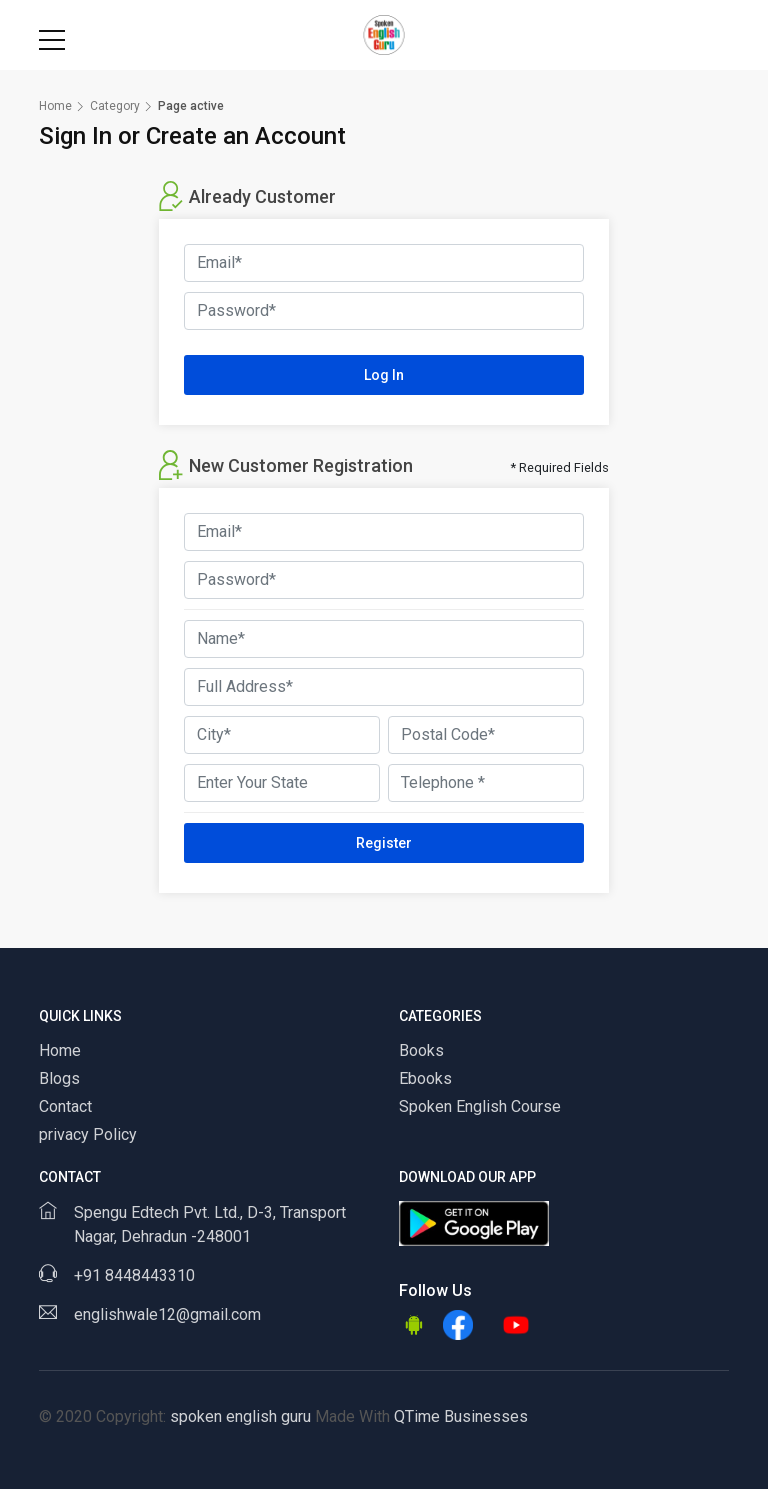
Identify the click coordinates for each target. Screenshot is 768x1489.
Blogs (59, 1078)
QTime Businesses (459, 1416)
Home (55, 106)
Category (115, 106)
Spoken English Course (480, 1106)
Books (421, 1050)
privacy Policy (88, 1134)
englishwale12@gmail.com (167, 1314)
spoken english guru (240, 1416)
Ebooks (425, 1078)
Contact (65, 1106)
